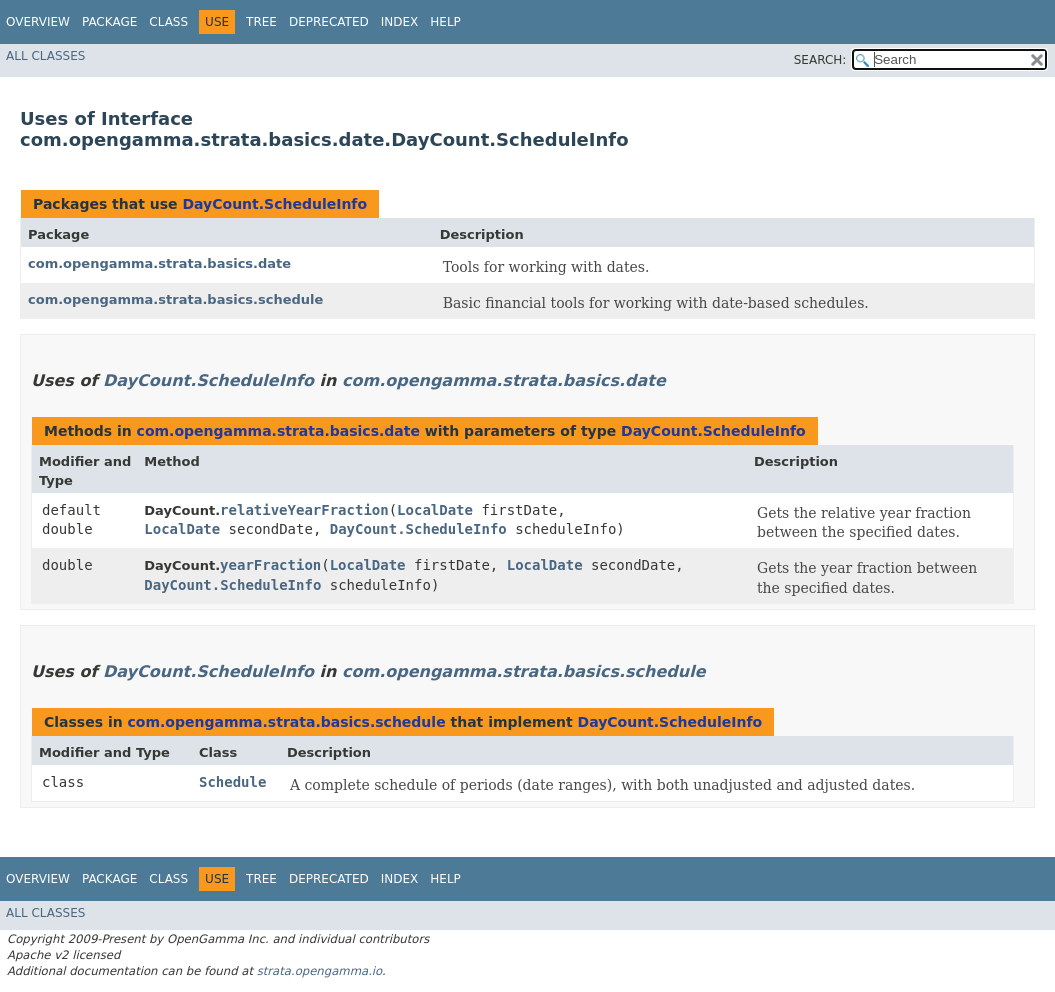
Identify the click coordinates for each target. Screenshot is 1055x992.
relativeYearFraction (304, 510)
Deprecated (329, 22)
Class (168, 22)
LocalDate (435, 510)
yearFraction (270, 565)
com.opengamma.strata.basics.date (159, 263)
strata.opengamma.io (319, 971)
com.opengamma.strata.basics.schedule (175, 299)
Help (445, 22)
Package (109, 22)
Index (400, 22)
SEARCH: (820, 60)
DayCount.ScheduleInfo (274, 204)
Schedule (232, 782)
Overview (38, 22)
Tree (261, 22)
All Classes (45, 56)
